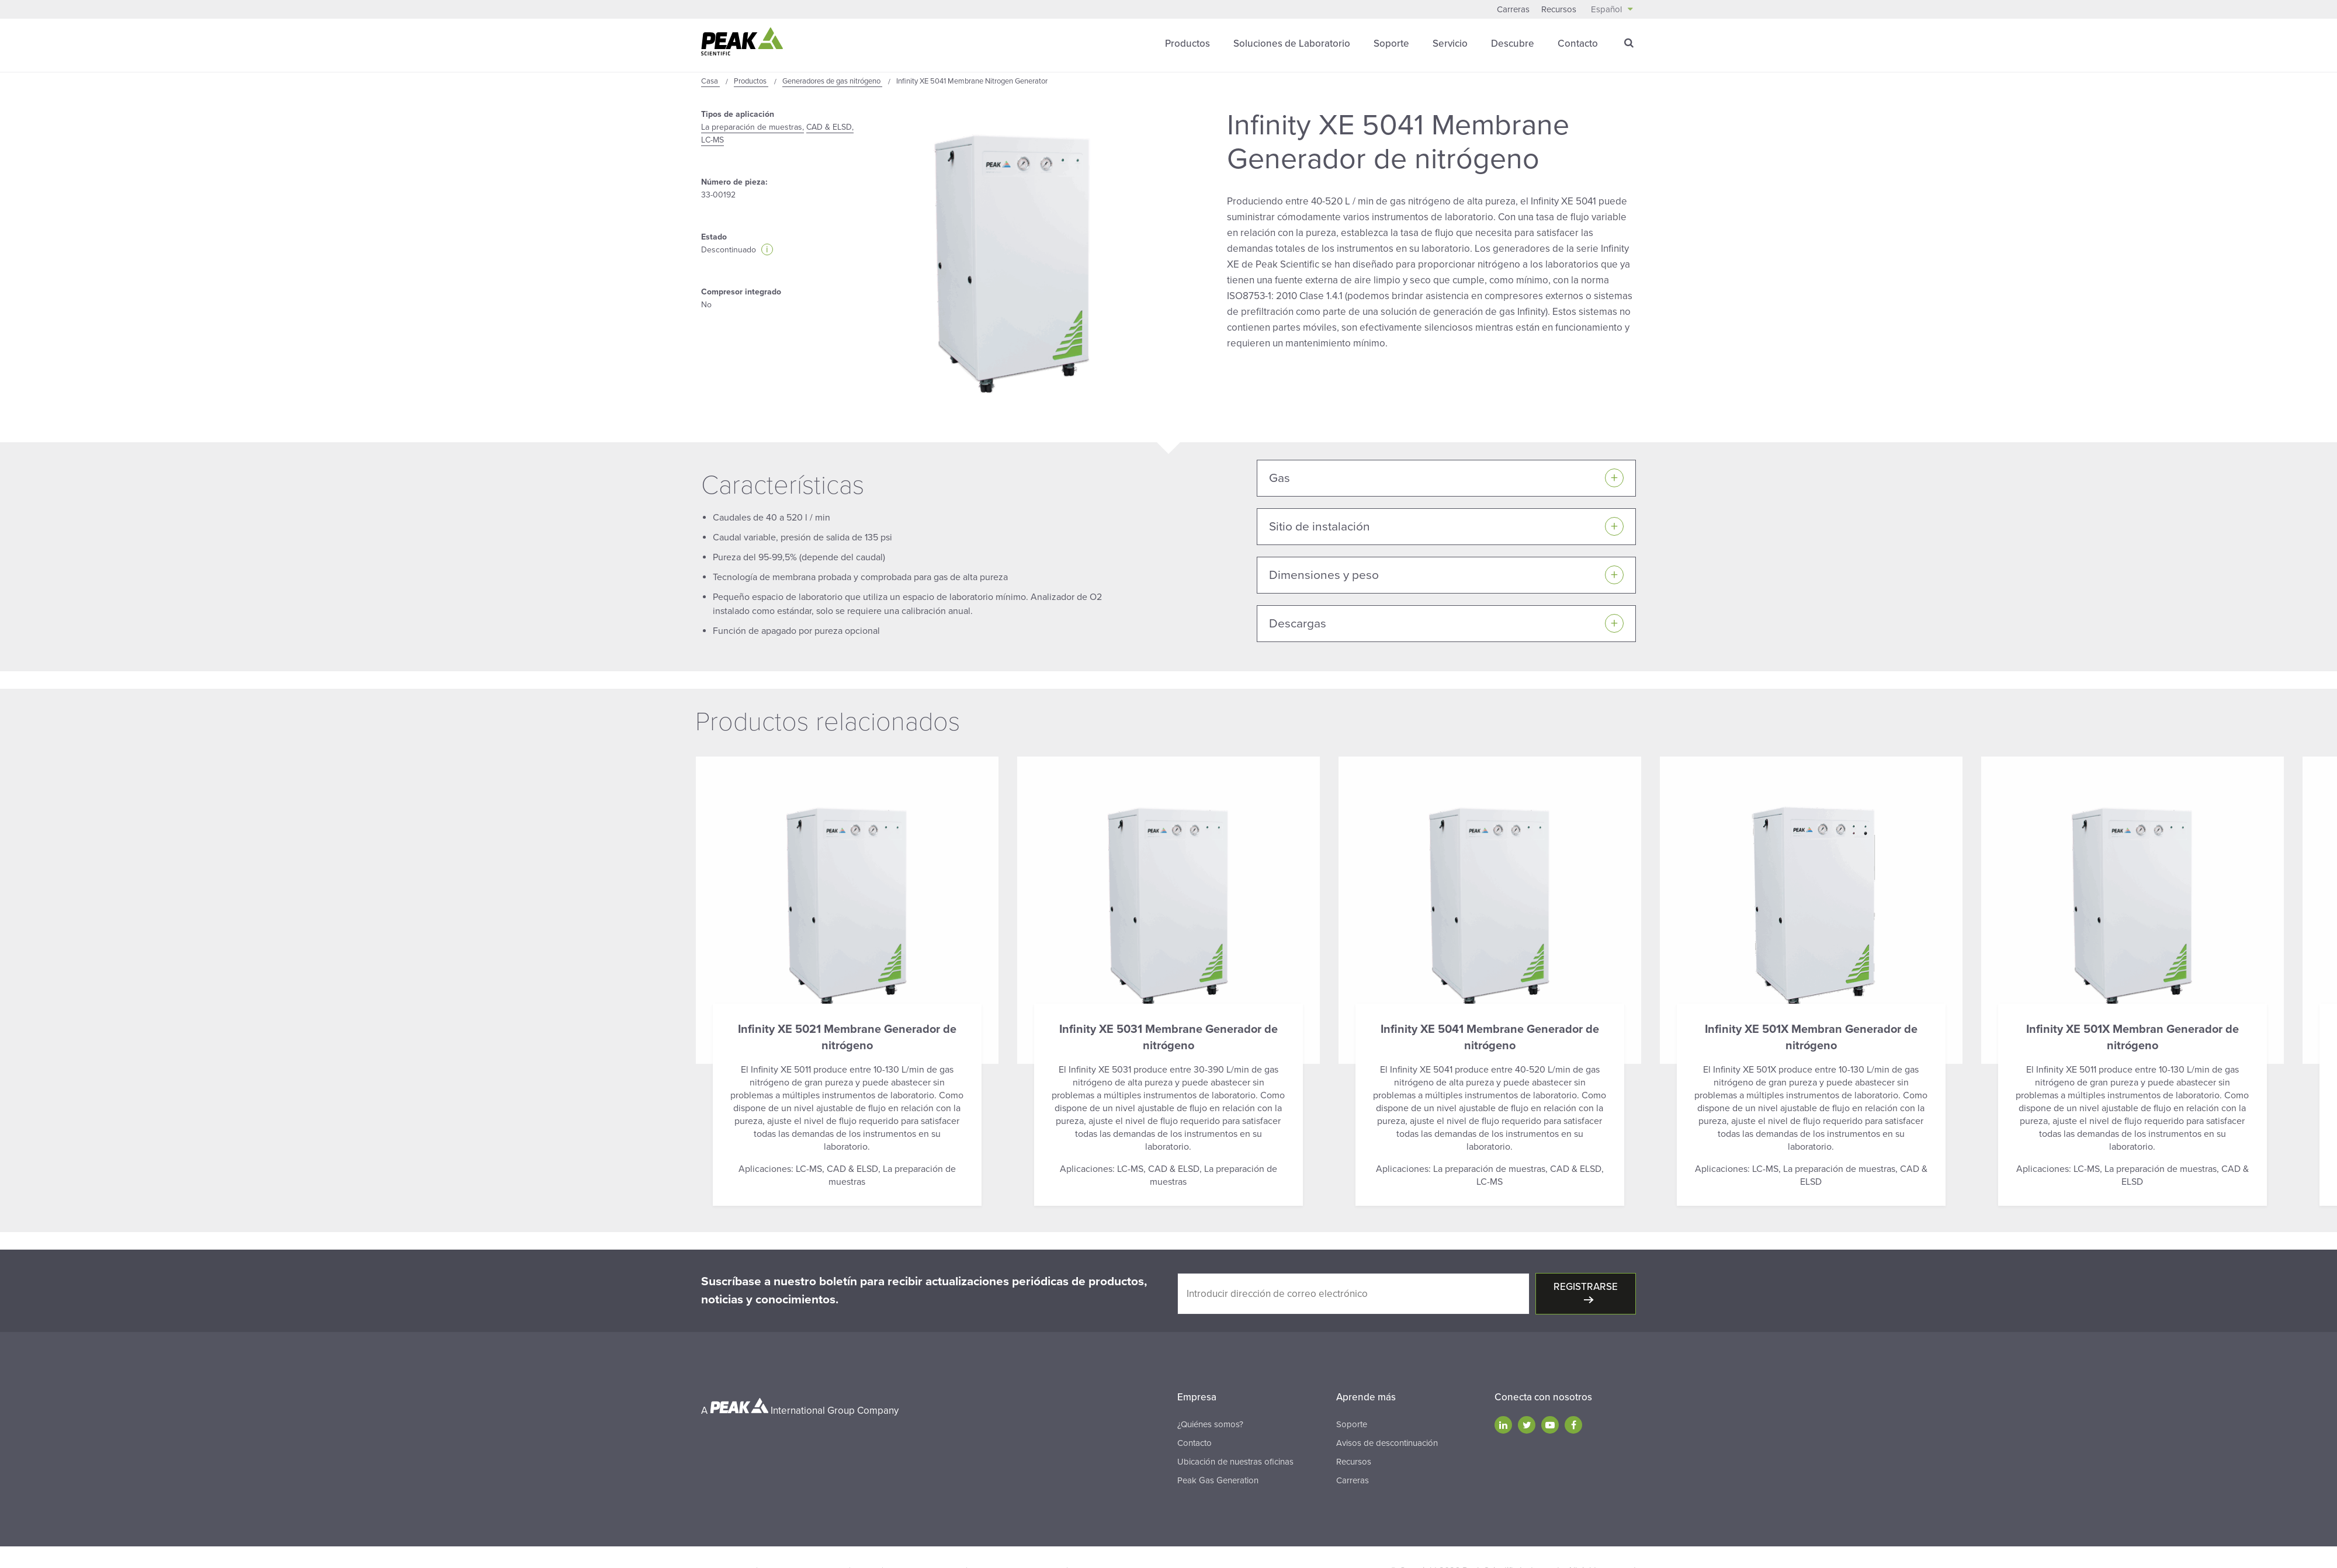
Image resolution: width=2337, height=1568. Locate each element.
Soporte (1391, 43)
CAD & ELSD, (830, 127)
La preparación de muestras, (752, 127)
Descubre (1512, 43)
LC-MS (712, 140)
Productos (1187, 43)
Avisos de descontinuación (1387, 1443)
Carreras (1513, 9)
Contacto (1578, 43)
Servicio (1450, 43)
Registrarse (1586, 1287)
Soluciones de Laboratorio (1291, 43)
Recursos (1558, 9)
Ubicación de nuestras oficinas (1235, 1461)
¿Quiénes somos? (1210, 1424)
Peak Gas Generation (1217, 1480)
